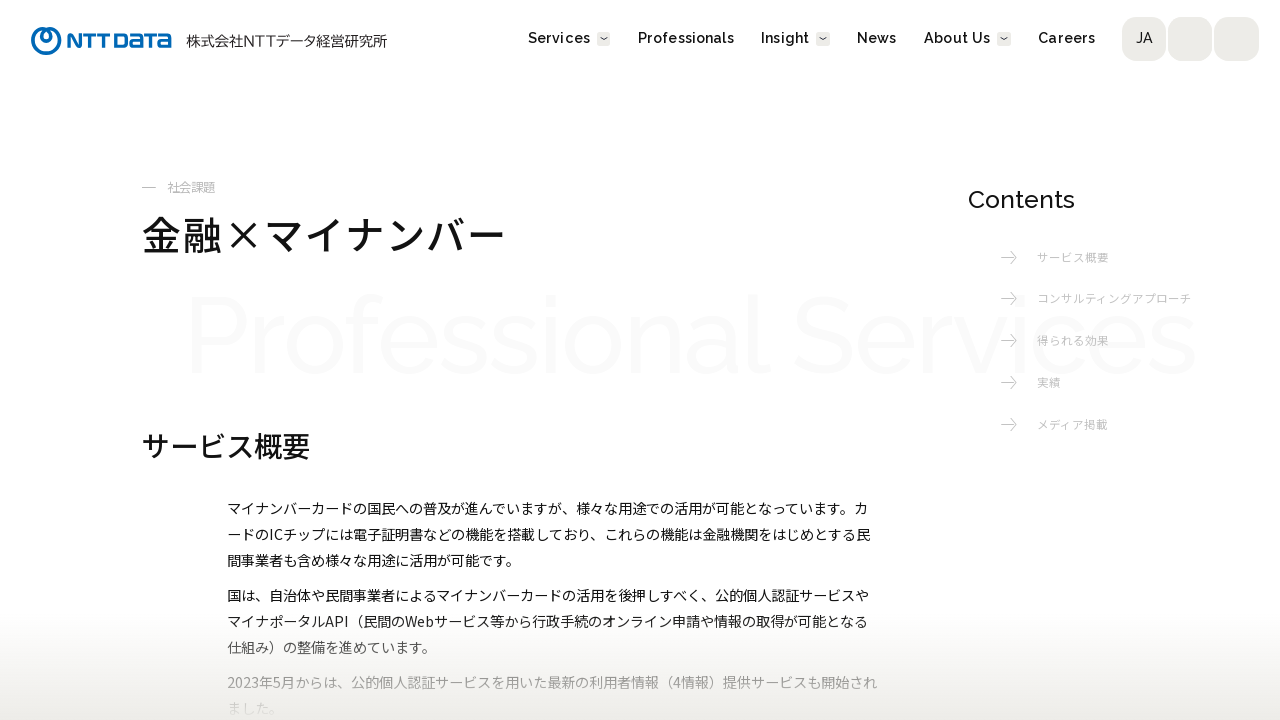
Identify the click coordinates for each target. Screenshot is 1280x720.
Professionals (686, 39)
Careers (1066, 39)
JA (1144, 39)
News (877, 39)
